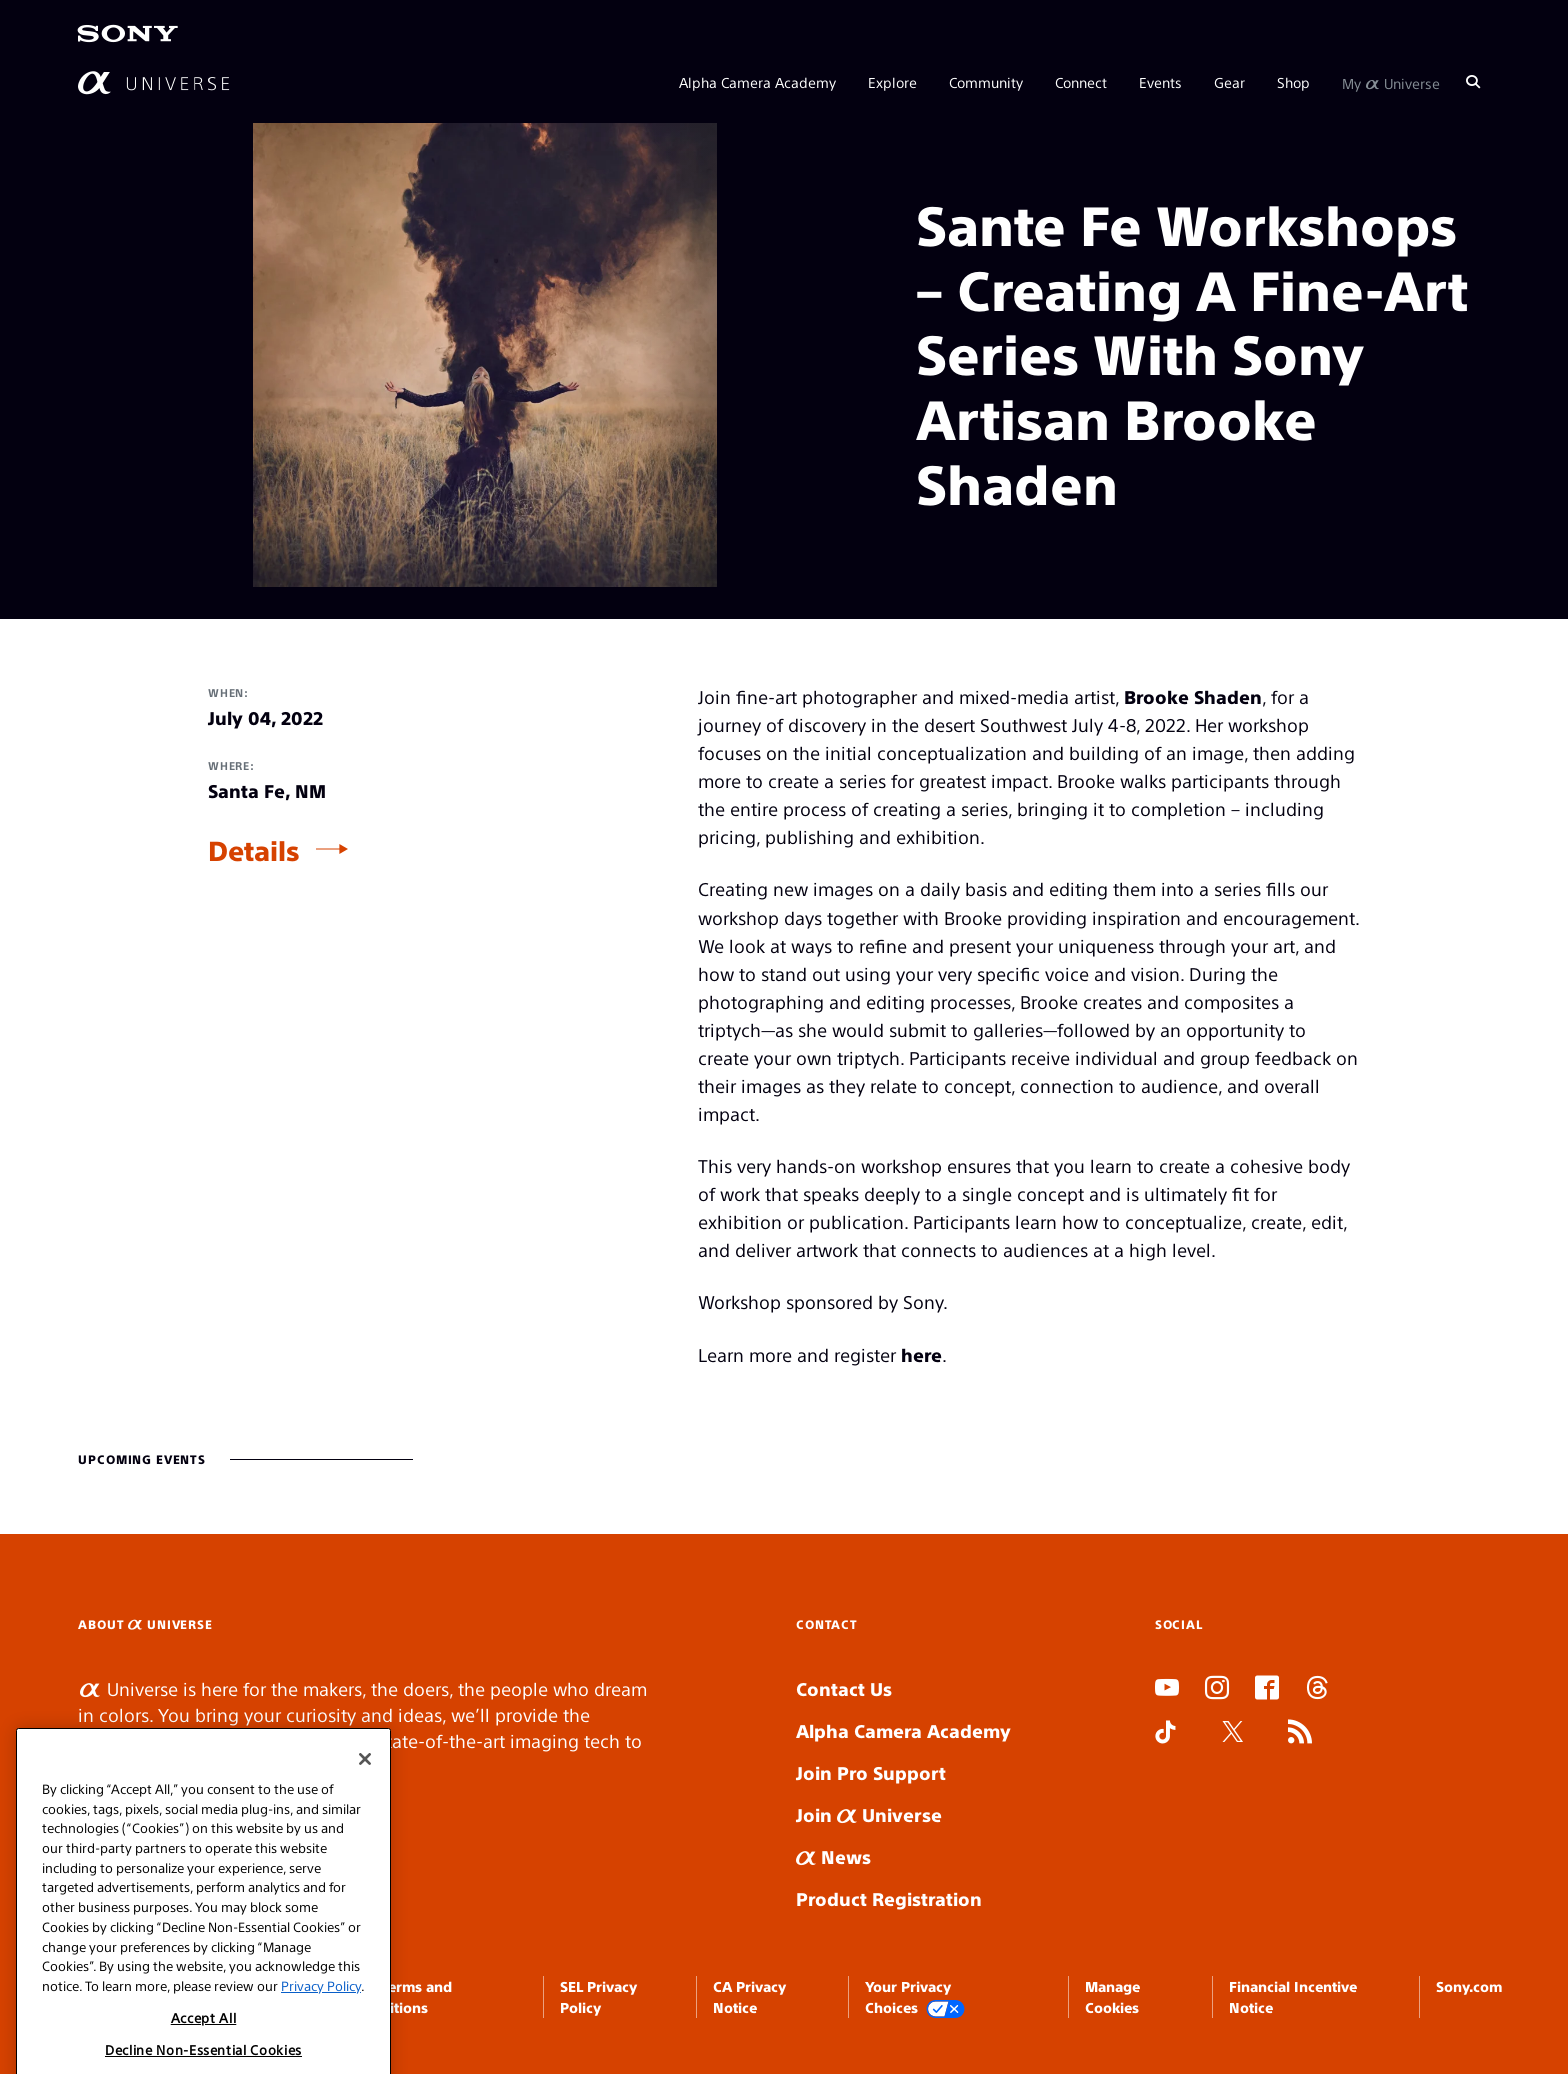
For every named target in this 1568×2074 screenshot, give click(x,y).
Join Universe (869, 1814)
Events (1160, 82)
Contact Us (844, 1688)
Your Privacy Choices (915, 1997)
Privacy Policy (321, 2042)
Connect (1081, 82)
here (921, 1354)
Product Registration (889, 1898)
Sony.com (1469, 1986)
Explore (892, 82)
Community (986, 82)
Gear (1229, 82)
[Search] (1473, 82)
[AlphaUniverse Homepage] (153, 82)
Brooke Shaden (1193, 696)
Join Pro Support (871, 1772)
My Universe (1391, 82)
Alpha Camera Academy (757, 82)
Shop (1293, 82)
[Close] (365, 1816)
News (833, 1856)
